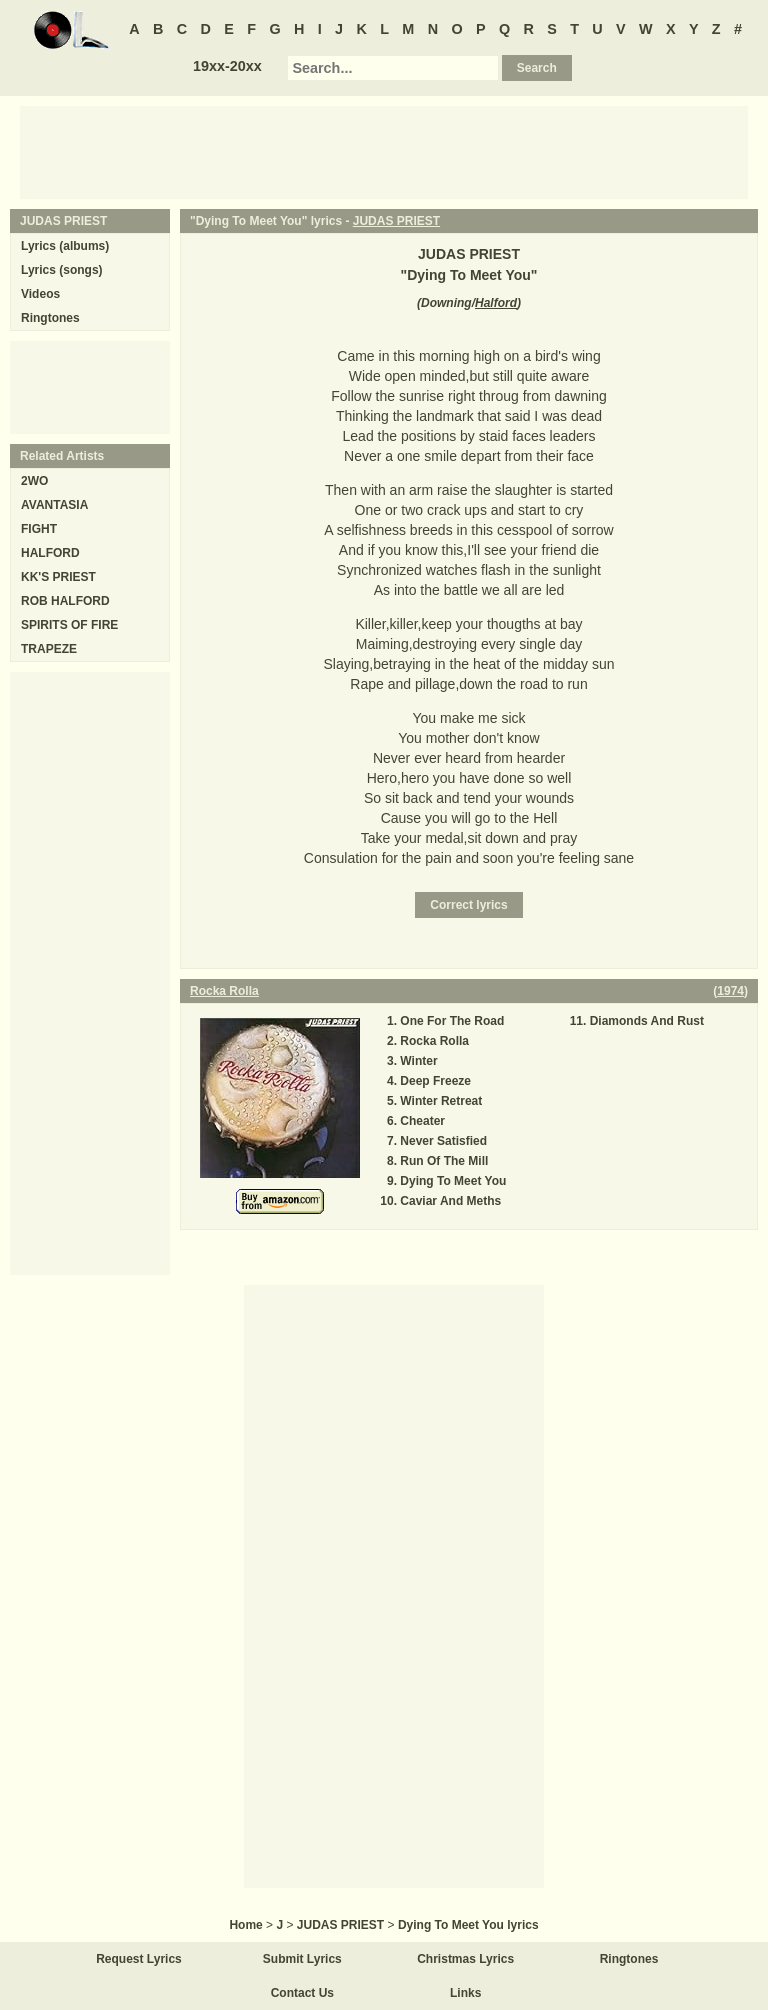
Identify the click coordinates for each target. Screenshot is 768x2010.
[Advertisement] (384, 151)
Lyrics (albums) (65, 246)
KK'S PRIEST (58, 577)
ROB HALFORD (65, 601)
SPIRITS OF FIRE (69, 625)
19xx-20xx (227, 66)
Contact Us (302, 1993)
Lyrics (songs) (62, 270)
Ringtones (50, 318)
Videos (40, 294)
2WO (34, 481)
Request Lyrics (139, 1959)
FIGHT (39, 529)
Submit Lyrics (302, 1959)
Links (465, 1993)
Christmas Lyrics (465, 1959)
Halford (496, 303)
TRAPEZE (49, 649)
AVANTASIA (54, 505)
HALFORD (50, 553)
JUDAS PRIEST (396, 221)
